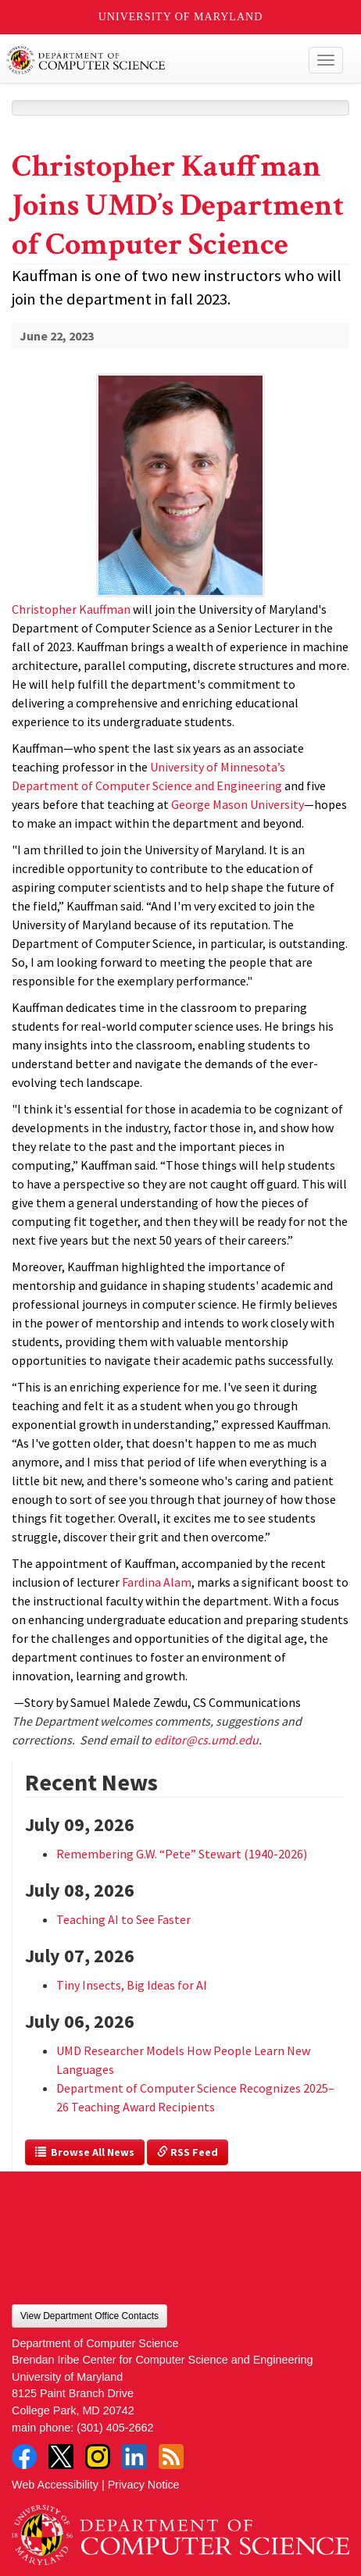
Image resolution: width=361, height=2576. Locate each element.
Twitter (60, 2456)
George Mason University (237, 804)
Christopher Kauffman (71, 609)
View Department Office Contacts (89, 2316)
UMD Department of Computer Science (145, 60)
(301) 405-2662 (115, 2427)
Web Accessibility (55, 2484)
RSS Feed (187, 2152)
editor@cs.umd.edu (206, 1740)
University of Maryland (180, 17)
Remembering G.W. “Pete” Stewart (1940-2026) (181, 1854)
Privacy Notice (144, 2484)
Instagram (97, 2456)
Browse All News (84, 2152)
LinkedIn (134, 2456)
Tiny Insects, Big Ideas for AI (131, 1985)
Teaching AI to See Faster (123, 1919)
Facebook (24, 2456)
